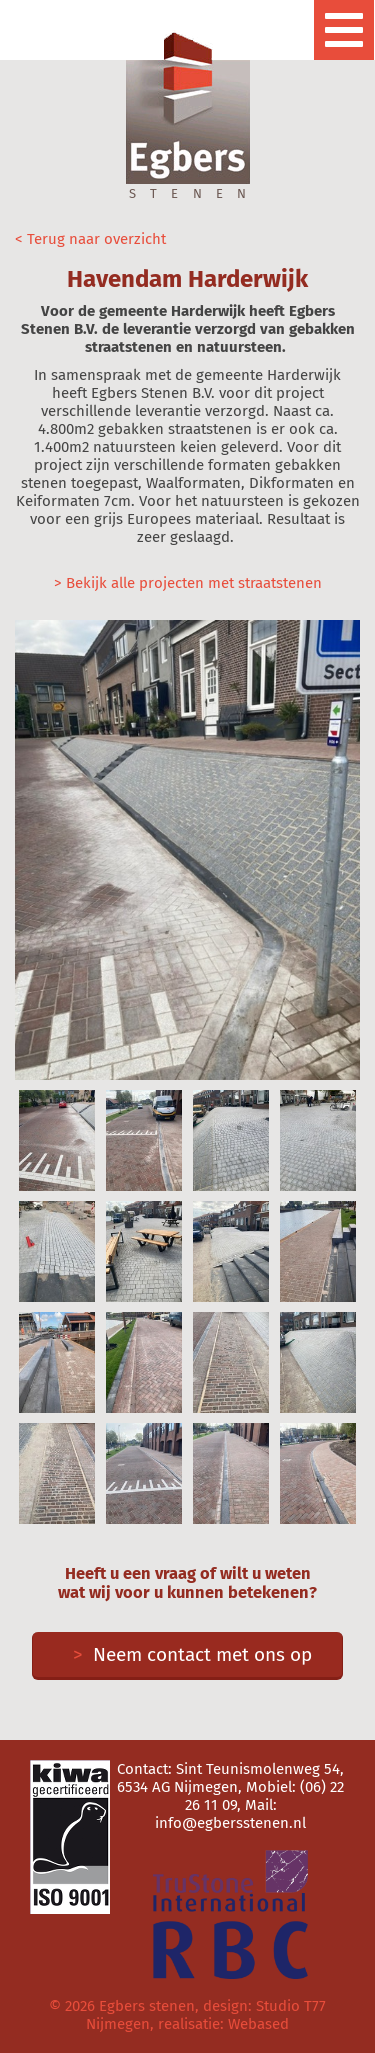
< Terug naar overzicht (90, 239)
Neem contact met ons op (187, 1654)
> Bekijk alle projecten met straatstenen (188, 583)
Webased (258, 2024)
